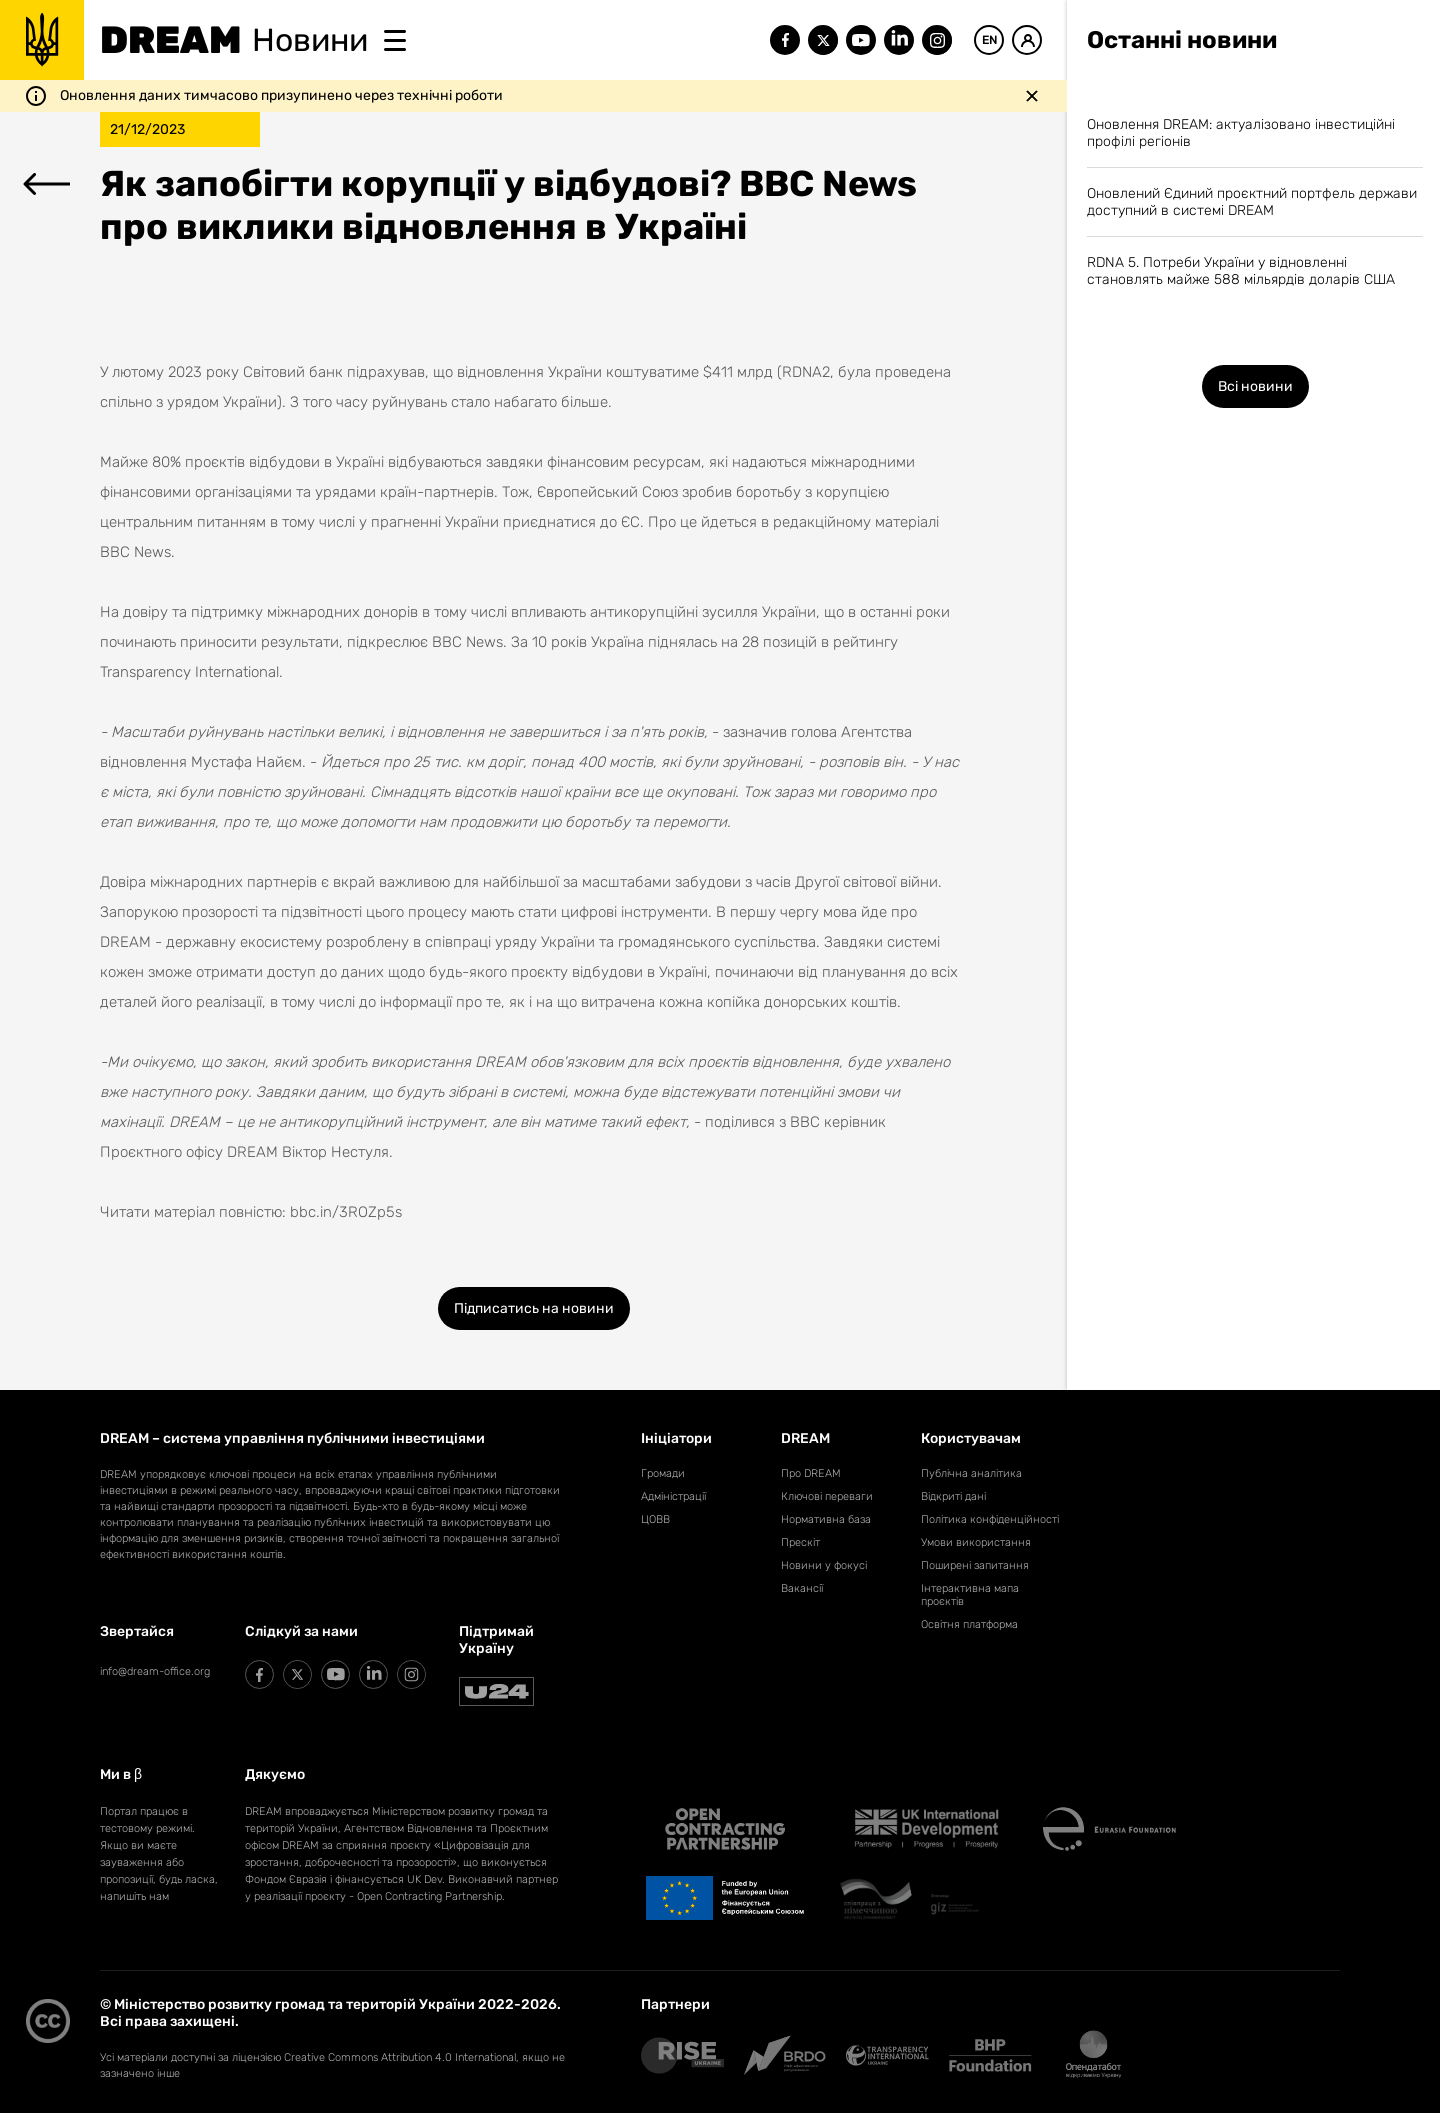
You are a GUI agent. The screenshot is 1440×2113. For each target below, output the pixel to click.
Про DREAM (811, 1473)
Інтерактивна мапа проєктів (970, 1595)
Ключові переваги (827, 1496)
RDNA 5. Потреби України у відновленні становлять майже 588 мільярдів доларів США (1241, 271)
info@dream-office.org (155, 1671)
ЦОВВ (655, 1519)
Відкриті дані (953, 1496)
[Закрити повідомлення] (1032, 96)
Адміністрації (673, 1496)
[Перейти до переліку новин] (46, 186)
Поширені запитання (975, 1565)
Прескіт (800, 1542)
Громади (663, 1473)
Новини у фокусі (824, 1565)
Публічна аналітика (971, 1473)
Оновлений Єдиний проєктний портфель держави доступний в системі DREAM (1252, 202)
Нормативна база (826, 1519)
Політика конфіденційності (990, 1519)
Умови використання (976, 1542)
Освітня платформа (969, 1624)
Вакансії (802, 1588)
